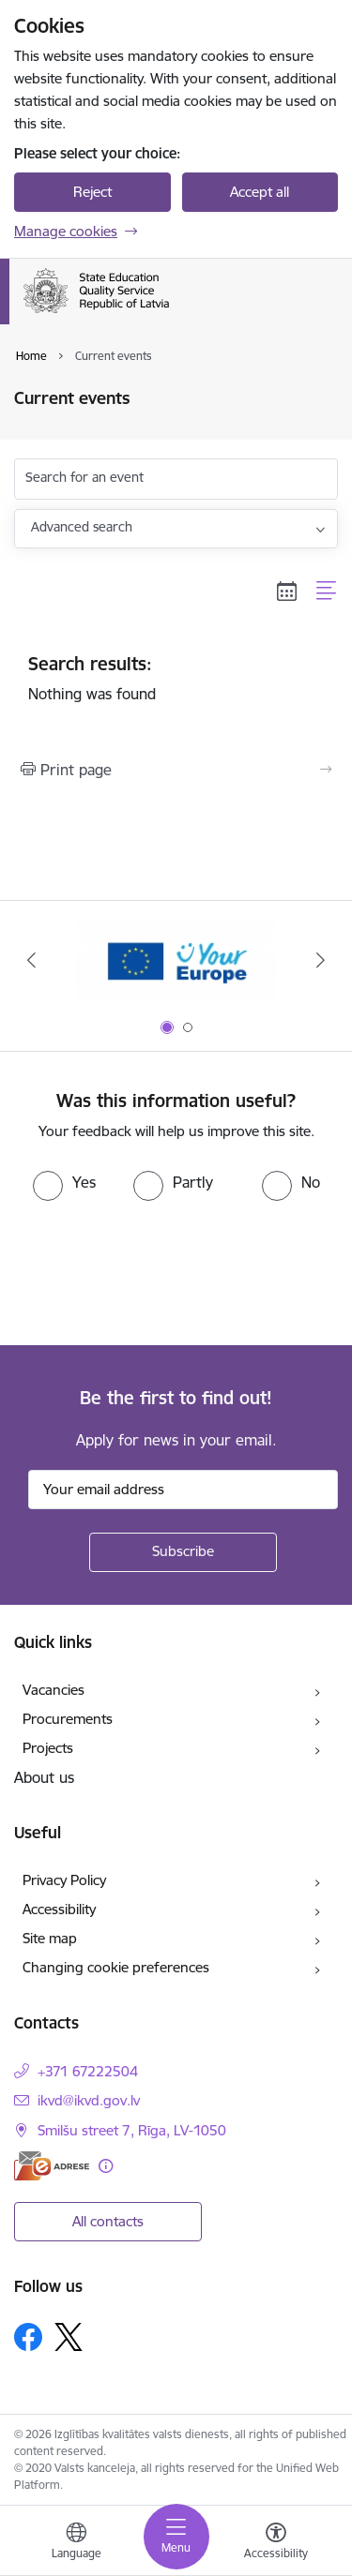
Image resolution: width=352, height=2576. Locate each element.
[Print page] (176, 769)
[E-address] (51, 2165)
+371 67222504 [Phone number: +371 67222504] (88, 2071)
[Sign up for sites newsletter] (183, 1552)
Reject (92, 192)
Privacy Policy (64, 1880)
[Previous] (31, 960)
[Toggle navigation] (176, 2536)
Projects (48, 1748)
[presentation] (156, 1271)
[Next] (321, 960)
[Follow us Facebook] (28, 2337)
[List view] (327, 590)
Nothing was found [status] (176, 677)
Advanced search (81, 526)
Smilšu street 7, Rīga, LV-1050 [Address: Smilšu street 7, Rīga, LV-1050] (132, 2130)
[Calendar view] (287, 590)
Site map (50, 1938)
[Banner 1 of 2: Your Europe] (176, 960)
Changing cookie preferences (116, 1967)
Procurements (68, 1719)
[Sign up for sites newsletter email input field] (183, 1489)
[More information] (106, 2166)
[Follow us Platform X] (68, 2337)
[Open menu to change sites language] (76, 2543)
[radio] (64, 1182)
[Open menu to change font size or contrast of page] (276, 2543)
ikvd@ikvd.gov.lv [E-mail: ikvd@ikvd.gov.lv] (89, 2100)
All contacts (108, 2221)
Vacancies (53, 1690)
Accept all (259, 192)
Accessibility (59, 1909)
